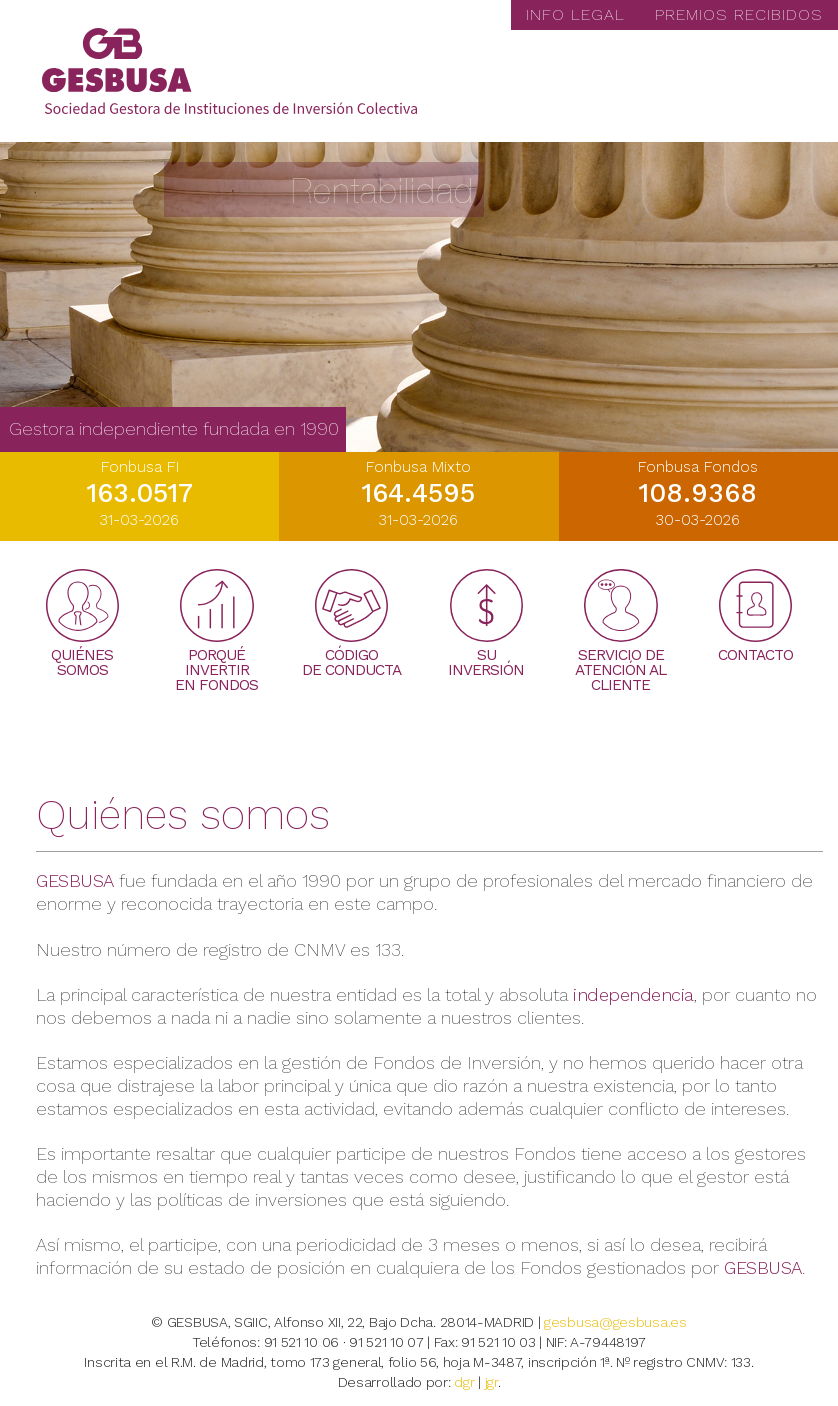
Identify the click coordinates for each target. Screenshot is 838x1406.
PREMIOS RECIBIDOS (739, 14)
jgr (491, 1382)
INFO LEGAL (575, 14)
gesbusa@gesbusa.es (615, 1322)
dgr (464, 1382)
